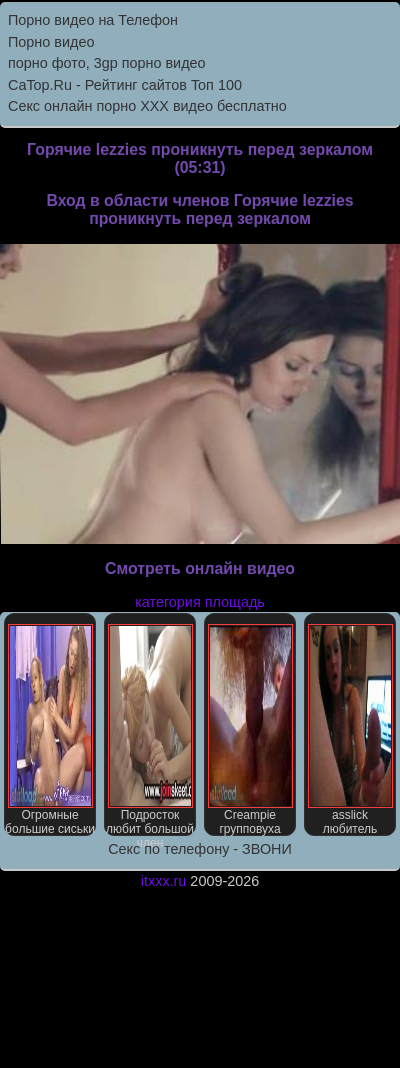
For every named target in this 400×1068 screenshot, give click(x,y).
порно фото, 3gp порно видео (107, 63)
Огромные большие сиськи (50, 730)
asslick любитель (350, 730)
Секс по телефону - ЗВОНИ (200, 849)
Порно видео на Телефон (93, 20)
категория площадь (200, 602)
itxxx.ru (164, 881)
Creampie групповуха (250, 730)
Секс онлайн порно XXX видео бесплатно (147, 106)
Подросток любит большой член (150, 730)
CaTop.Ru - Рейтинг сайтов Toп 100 (125, 85)
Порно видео (51, 42)
